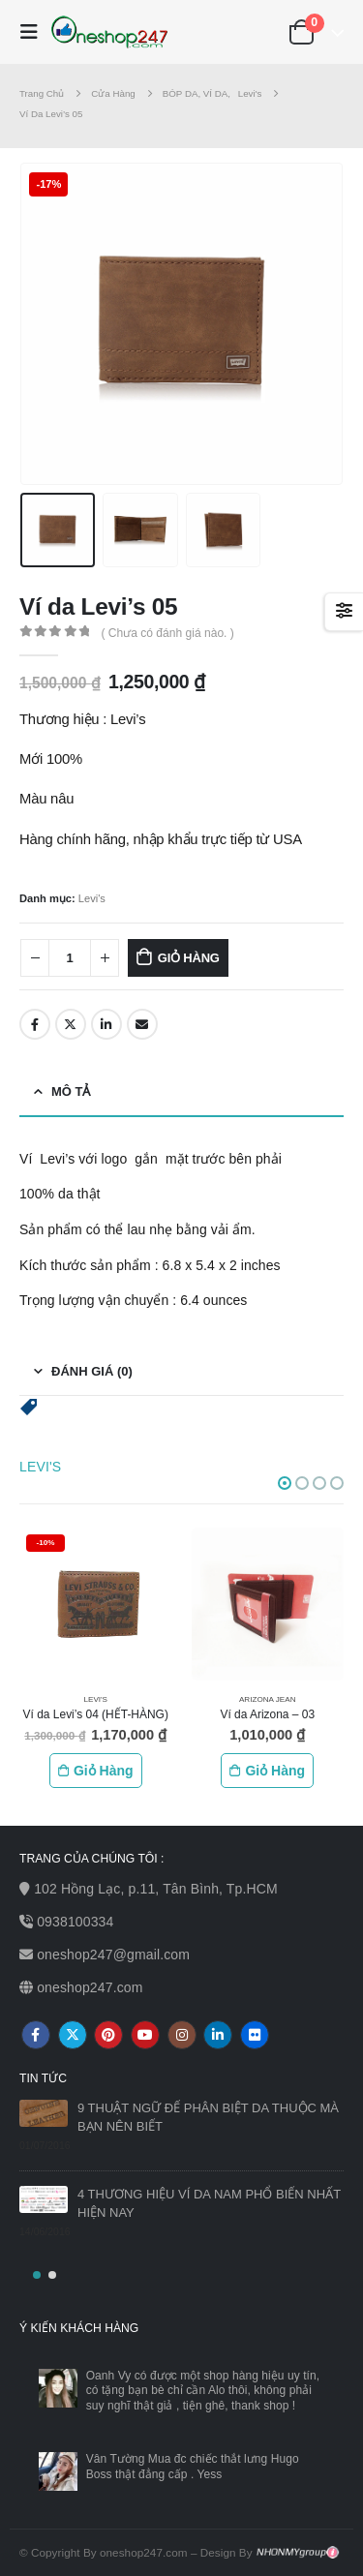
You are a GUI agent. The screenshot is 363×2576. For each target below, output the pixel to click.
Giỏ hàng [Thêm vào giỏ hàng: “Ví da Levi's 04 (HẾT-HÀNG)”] (104, 1770)
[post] (43, 2113)
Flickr (254, 2034)
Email (142, 1024)
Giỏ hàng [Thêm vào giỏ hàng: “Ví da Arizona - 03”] (275, 1770)
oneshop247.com (89, 1987)
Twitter (70, 1024)
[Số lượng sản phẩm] (69, 958)
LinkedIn (106, 1024)
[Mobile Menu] (33, 31)
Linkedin (217, 2034)
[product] (95, 1604)
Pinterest (108, 2034)
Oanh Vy (109, 2375)
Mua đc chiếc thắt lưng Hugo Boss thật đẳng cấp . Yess (192, 2466)
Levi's (92, 898)
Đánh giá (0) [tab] (92, 1371)
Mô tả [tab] (71, 1091)
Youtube (145, 2034)
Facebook (34, 1024)
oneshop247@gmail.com (113, 1954)
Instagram (182, 2034)
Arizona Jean (267, 1699)
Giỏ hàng (189, 958)
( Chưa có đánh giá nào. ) (167, 633)
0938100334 (75, 1921)
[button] (29, 1405)
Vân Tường (115, 2459)
